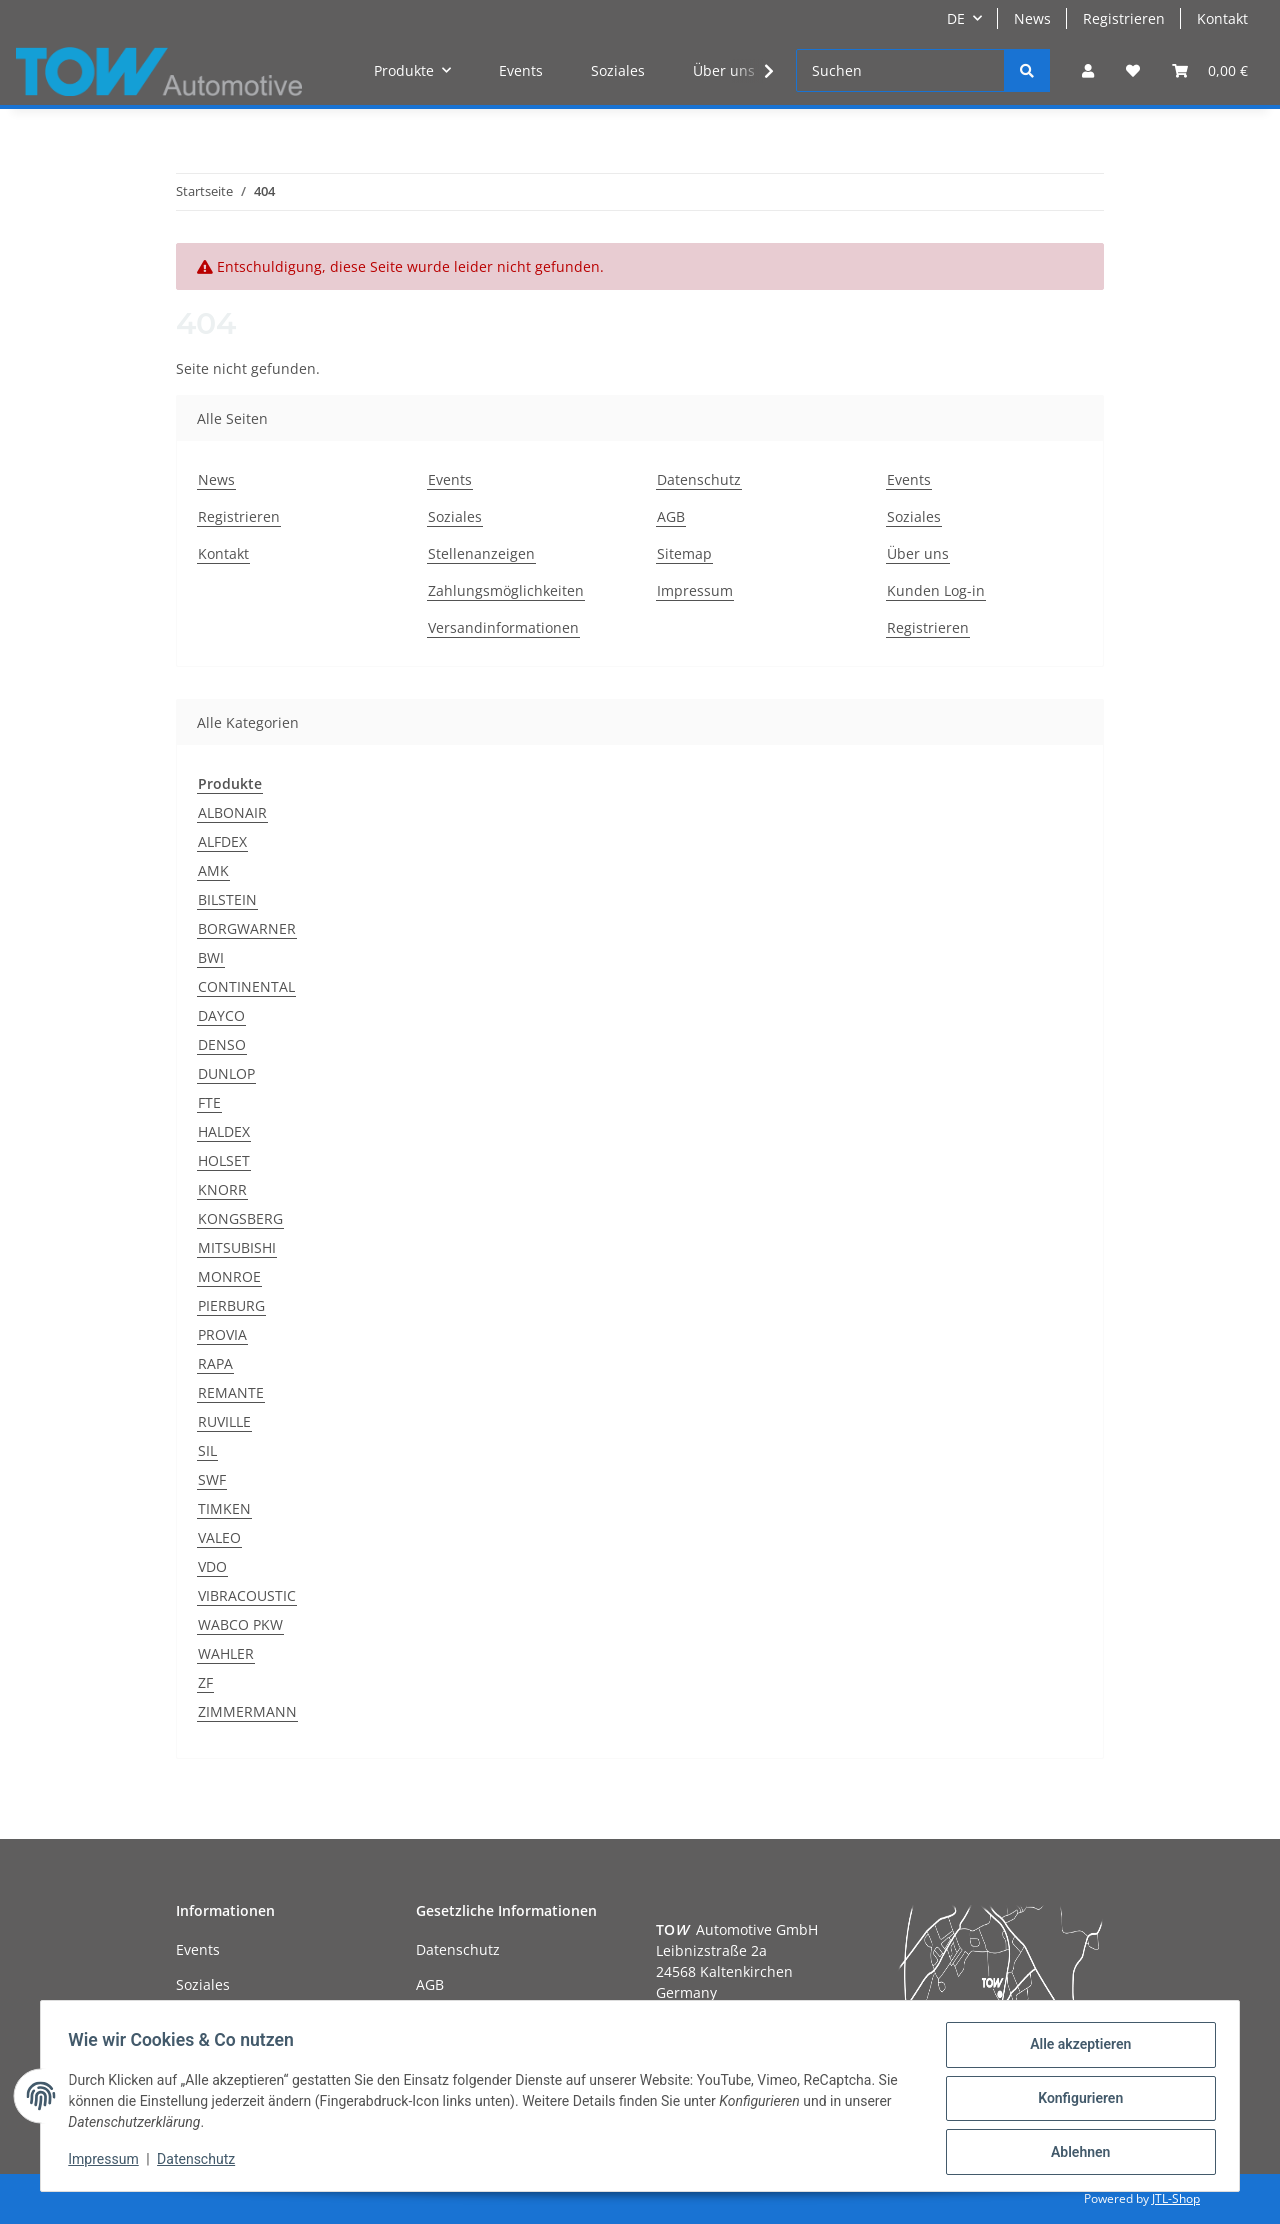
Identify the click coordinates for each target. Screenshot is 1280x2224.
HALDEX (224, 1131)
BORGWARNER (247, 928)
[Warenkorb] (1210, 70)
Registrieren (1124, 18)
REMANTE (231, 1392)
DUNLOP (226, 1073)
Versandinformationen (503, 627)
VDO (212, 1566)
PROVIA (222, 1334)
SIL (207, 1450)
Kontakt (1222, 18)
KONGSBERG (240, 1218)
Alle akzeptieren (1075, 2049)
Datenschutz (699, 479)
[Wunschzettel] (1133, 70)
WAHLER (226, 1653)
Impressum (695, 590)
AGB (671, 516)
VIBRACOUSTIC (247, 1595)
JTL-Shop (1176, 2198)
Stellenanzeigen (481, 553)
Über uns (724, 70)
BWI (211, 957)
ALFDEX (222, 841)
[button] (1088, 70)
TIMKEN (224, 1508)
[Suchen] (900, 70)
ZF (205, 1682)
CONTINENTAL (246, 986)
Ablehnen (1075, 2153)
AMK (213, 870)
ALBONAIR (232, 812)
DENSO (222, 1044)
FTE (209, 1102)
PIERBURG (231, 1305)
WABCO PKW (240, 1624)
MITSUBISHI (237, 1247)
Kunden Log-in (936, 590)
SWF (212, 1479)
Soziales (618, 70)
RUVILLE (224, 1421)
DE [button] (956, 18)
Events (521, 70)
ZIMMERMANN (247, 1711)
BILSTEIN (227, 899)
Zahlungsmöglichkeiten (506, 590)
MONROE (229, 1276)
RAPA (215, 1363)
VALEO (219, 1537)
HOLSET (224, 1160)
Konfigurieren (1075, 2101)
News (1032, 18)
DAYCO (221, 1015)
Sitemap (684, 553)
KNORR (222, 1189)
